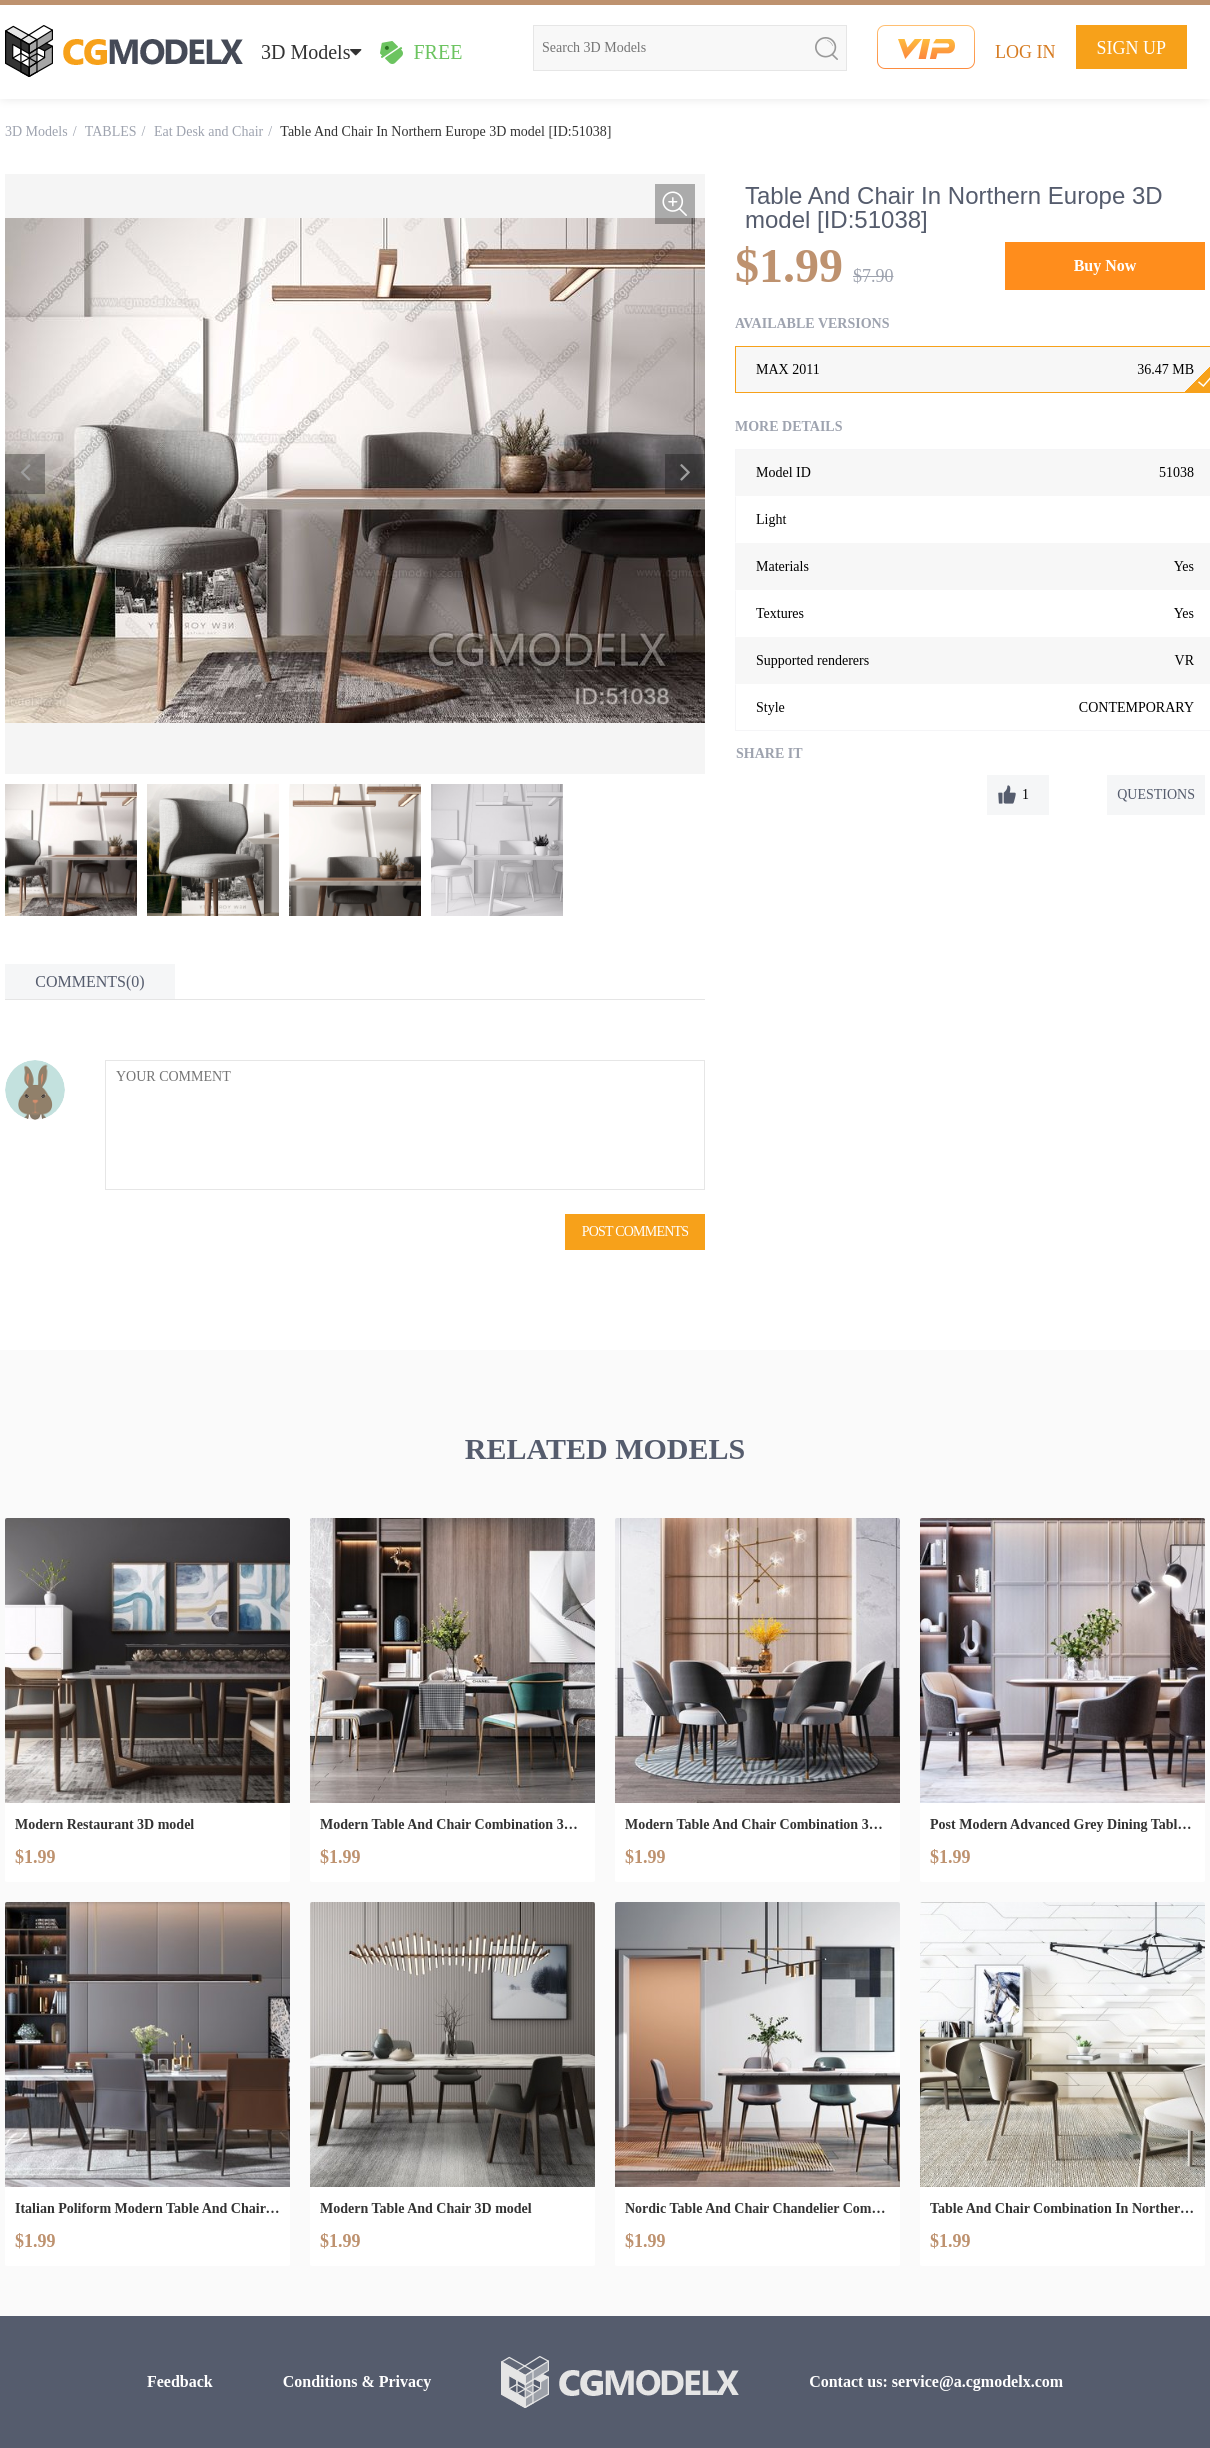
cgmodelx (124, 51)
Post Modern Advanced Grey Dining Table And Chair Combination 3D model (1062, 1824)
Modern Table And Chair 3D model (426, 2208)
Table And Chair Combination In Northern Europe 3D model (1062, 2208)
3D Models (311, 52)
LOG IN (1025, 52)
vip (926, 47)
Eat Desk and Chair (208, 131)
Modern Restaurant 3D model (104, 1824)
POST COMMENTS (635, 1231)
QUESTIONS (1156, 794)
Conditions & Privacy (357, 2381)
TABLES (111, 131)
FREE (420, 52)
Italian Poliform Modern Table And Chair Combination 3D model (147, 2208)
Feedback (180, 2381)
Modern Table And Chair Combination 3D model (452, 1824)
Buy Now (1105, 265)
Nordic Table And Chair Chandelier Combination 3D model (757, 2208)
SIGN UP (1132, 48)
